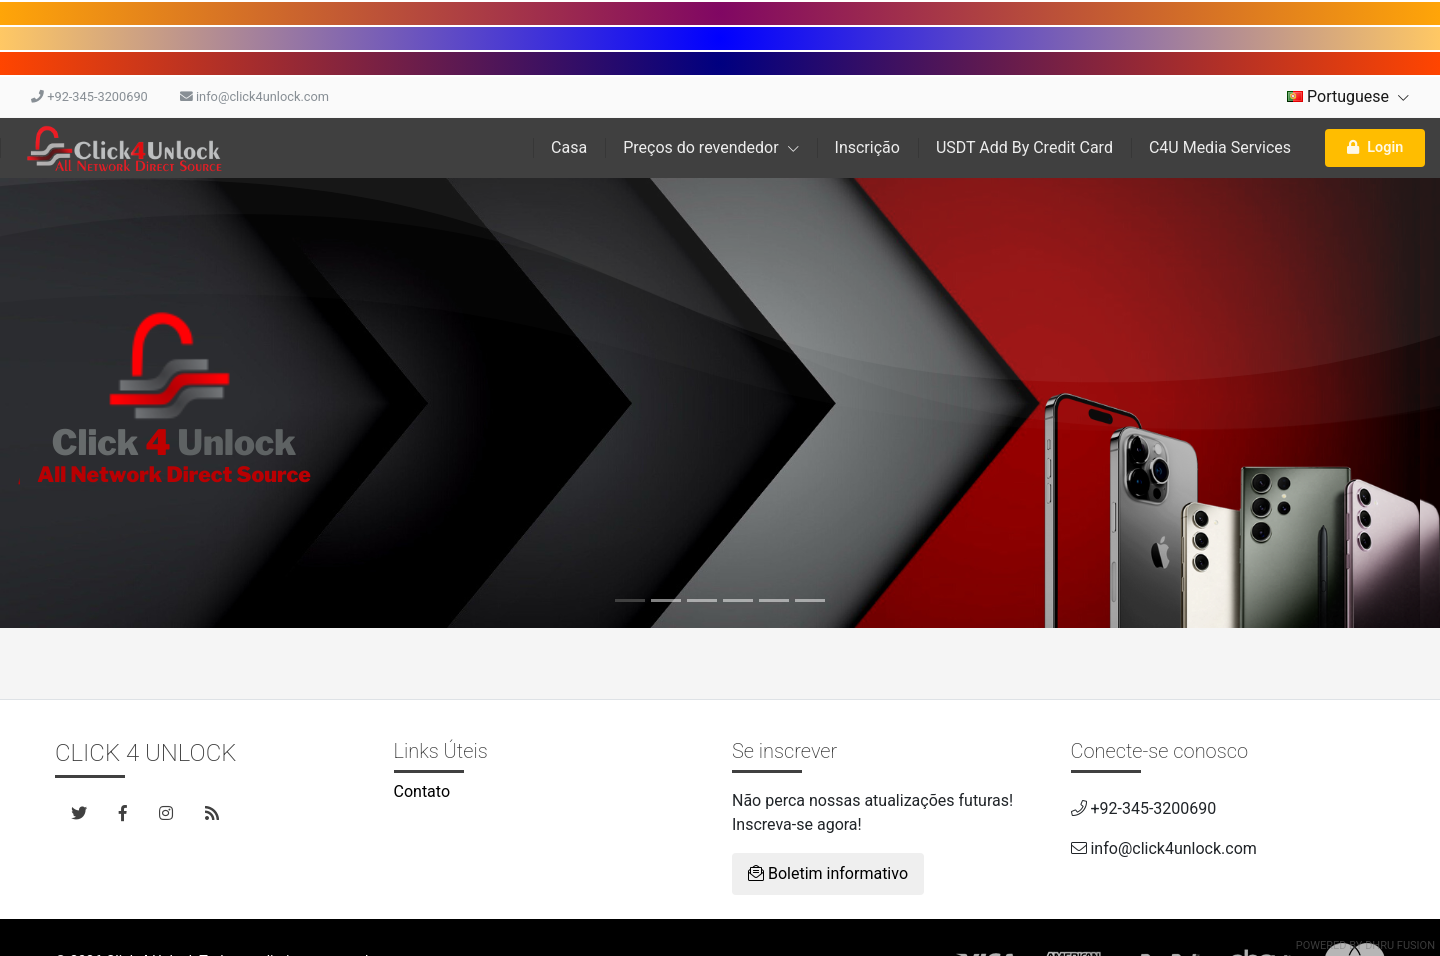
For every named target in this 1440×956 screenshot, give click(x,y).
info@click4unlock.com (254, 96)
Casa (569, 147)
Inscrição (867, 147)
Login (1375, 147)
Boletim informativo (828, 873)
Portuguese (1348, 96)
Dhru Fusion (1400, 945)
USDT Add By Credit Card (1024, 147)
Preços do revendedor (710, 147)
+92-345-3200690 (89, 96)
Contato (422, 791)
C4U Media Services (1220, 147)
